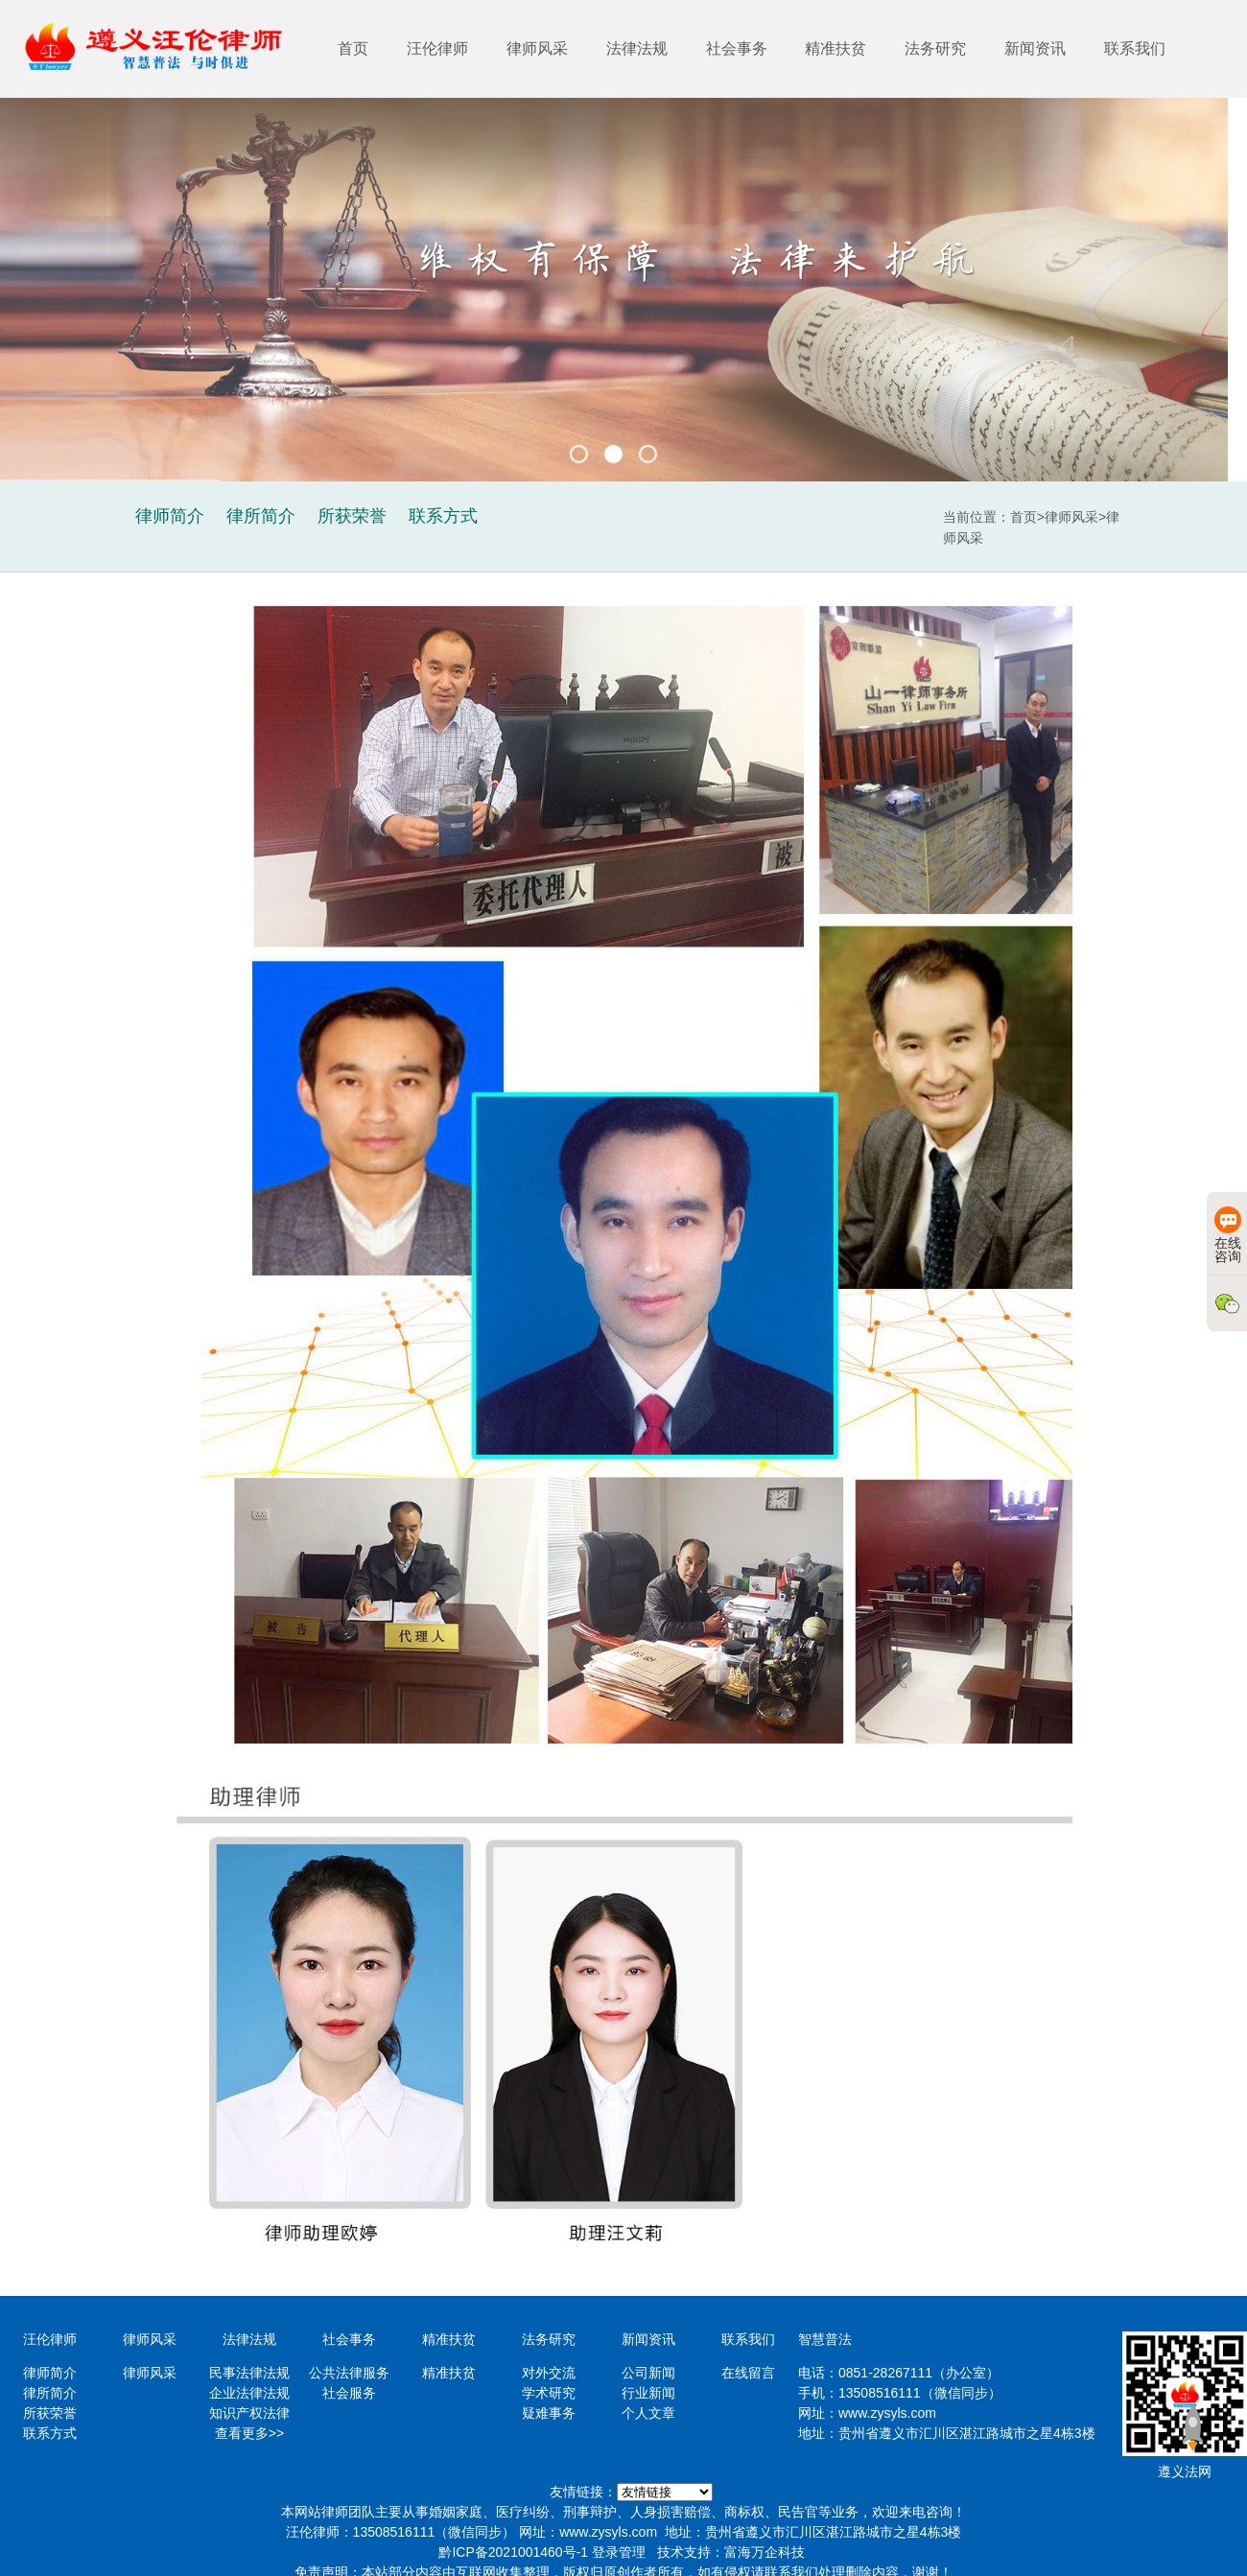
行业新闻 (648, 2392)
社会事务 (736, 48)
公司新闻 (648, 2372)
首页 (353, 48)
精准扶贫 (835, 48)
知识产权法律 (249, 2413)
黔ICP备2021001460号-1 (513, 2552)
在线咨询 (1227, 1235)
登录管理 (619, 2552)
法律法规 (637, 48)
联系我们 (1134, 48)
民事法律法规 (249, 2372)
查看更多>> (249, 2433)
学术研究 (549, 2392)
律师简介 (50, 2372)
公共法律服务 (349, 2372)
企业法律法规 (249, 2392)
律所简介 (50, 2392)
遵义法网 (1185, 2471)
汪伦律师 (437, 48)
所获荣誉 (50, 2413)
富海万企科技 (764, 2552)
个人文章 (648, 2413)
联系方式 (50, 2433)
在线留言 (748, 2372)
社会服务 (349, 2392)
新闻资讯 (1035, 48)
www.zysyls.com (887, 2413)
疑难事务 (549, 2413)
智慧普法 (825, 2339)
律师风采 (537, 48)
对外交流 (549, 2372)
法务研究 (935, 48)
